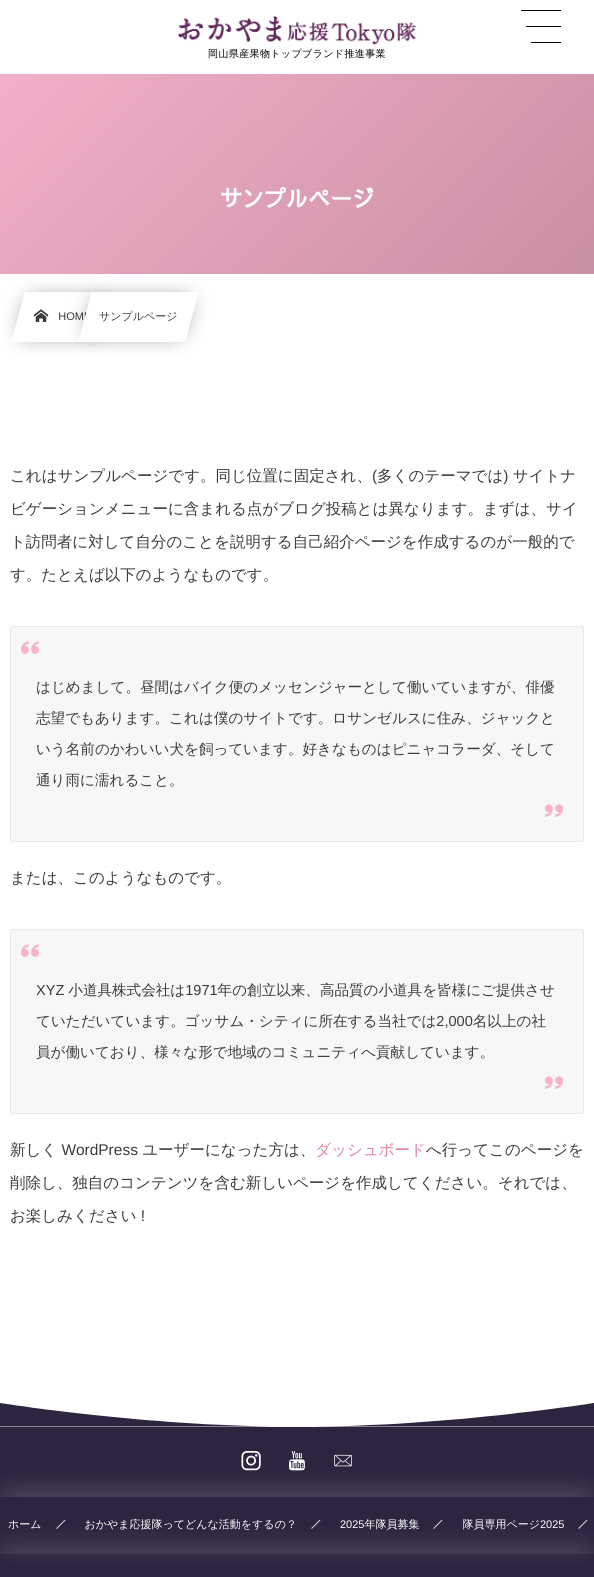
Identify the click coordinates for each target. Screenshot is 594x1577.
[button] (541, 27)
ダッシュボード (370, 1150)
